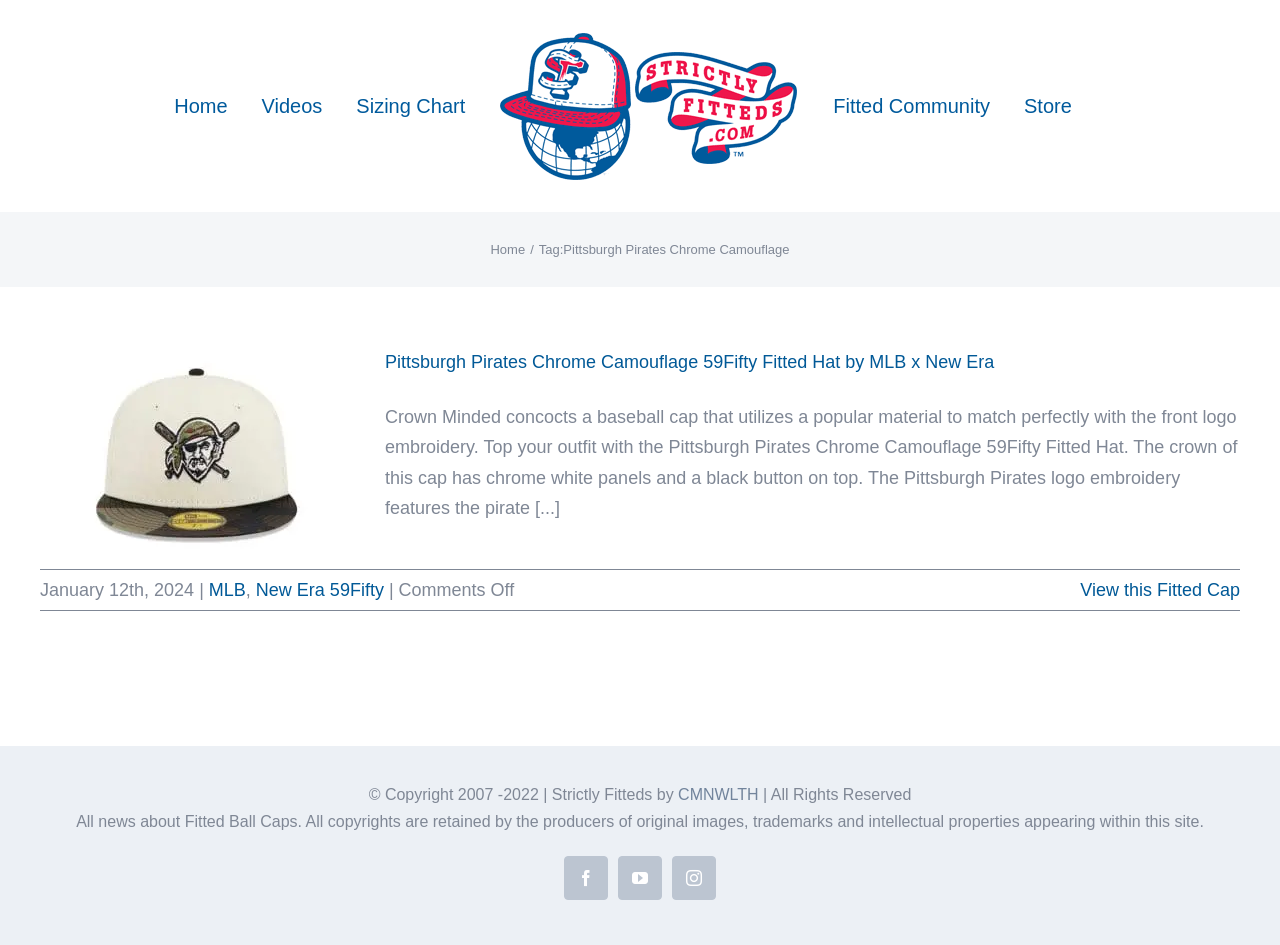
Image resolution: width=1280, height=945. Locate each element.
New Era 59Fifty (320, 590)
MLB (227, 590)
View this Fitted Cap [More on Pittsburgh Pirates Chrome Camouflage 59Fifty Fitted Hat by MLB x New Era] (1160, 590)
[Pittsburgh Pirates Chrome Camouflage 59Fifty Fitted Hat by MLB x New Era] (200, 448)
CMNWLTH (718, 794)
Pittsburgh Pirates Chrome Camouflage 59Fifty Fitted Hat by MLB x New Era (689, 362)
